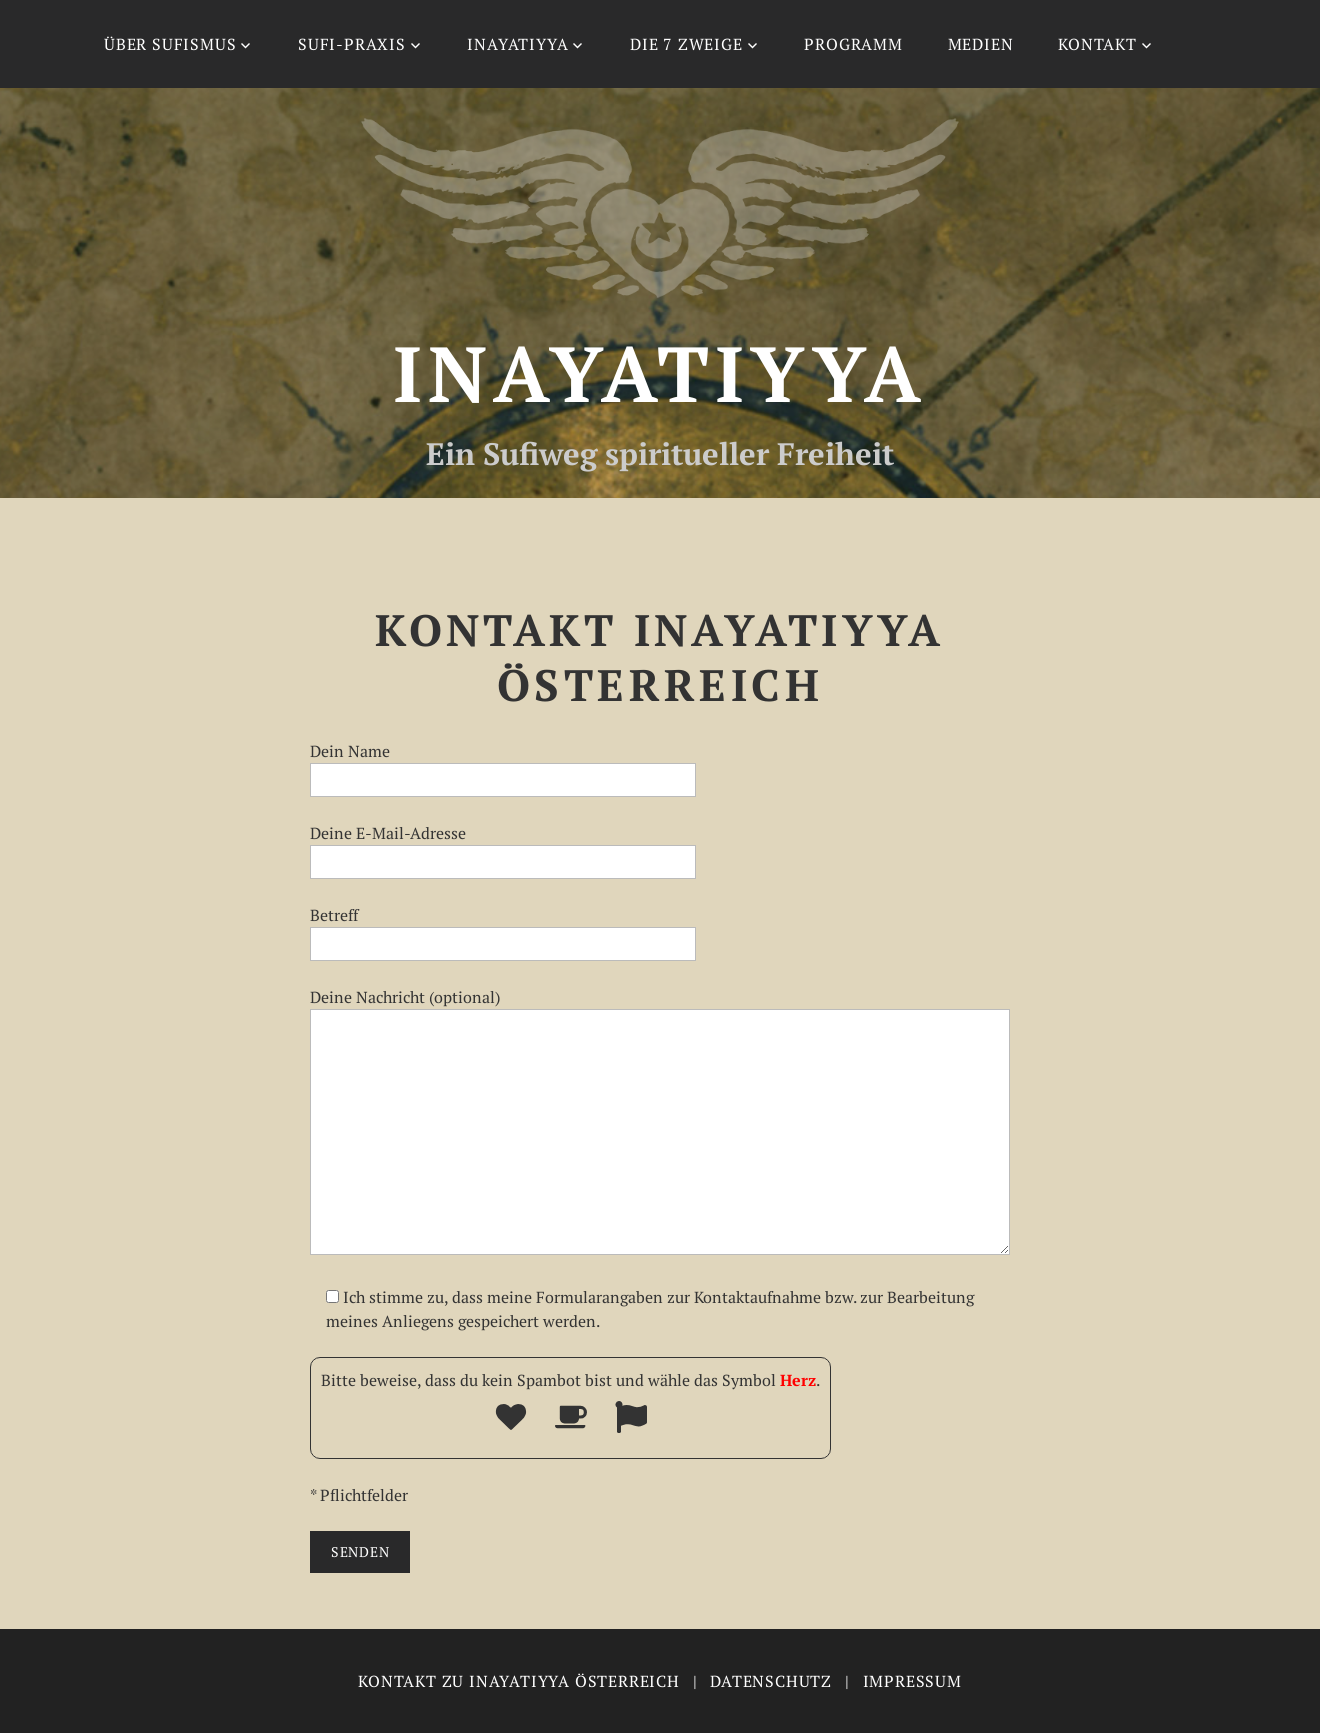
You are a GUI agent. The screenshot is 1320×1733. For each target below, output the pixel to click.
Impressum (912, 1681)
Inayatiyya (517, 44)
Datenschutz (771, 1681)
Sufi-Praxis (352, 44)
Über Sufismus (170, 44)
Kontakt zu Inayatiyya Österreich (519, 1681)
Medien (981, 44)
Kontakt (1097, 44)
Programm (853, 44)
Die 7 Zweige (686, 44)
